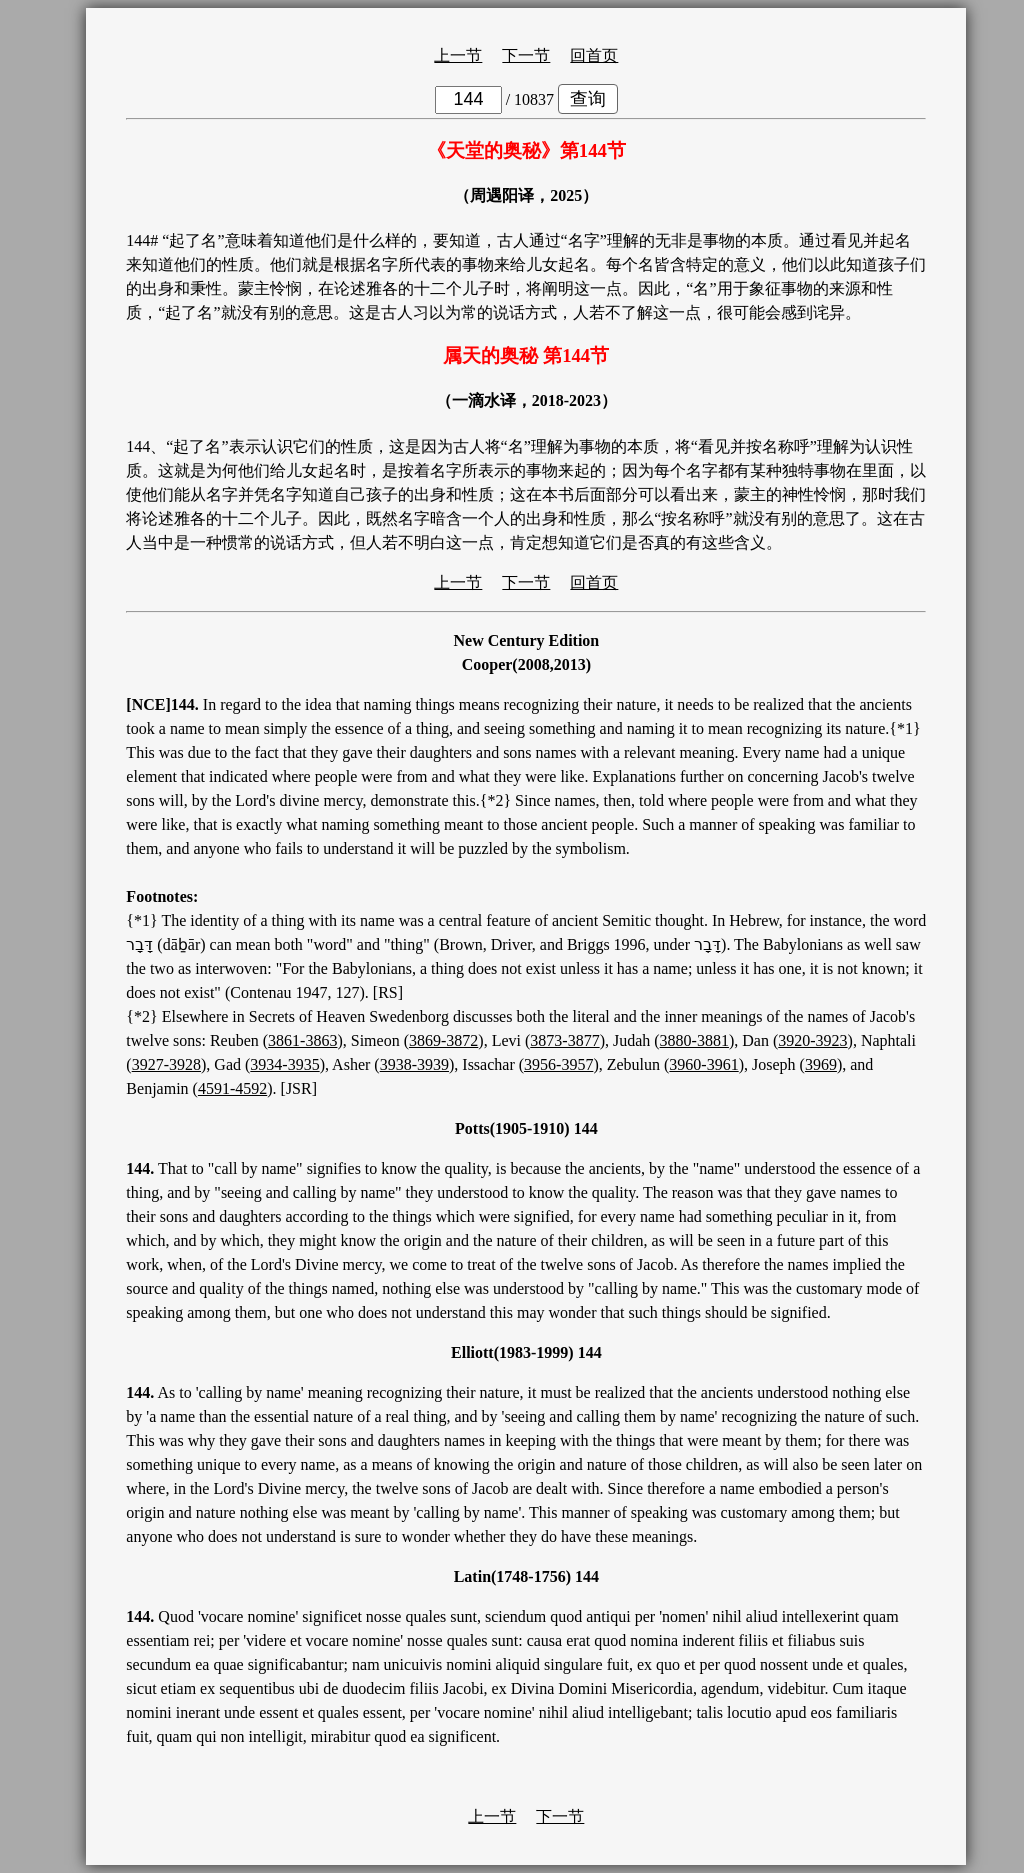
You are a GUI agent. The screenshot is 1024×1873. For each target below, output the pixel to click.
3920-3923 (812, 1040)
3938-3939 (414, 1064)
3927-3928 (166, 1064)
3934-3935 (284, 1064)
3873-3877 (564, 1040)
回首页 (594, 55)
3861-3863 (302, 1040)
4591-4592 (232, 1088)
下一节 (526, 55)
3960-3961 (703, 1064)
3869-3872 (443, 1040)
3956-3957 (558, 1064)
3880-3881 (694, 1040)
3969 (821, 1064)
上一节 (458, 55)
